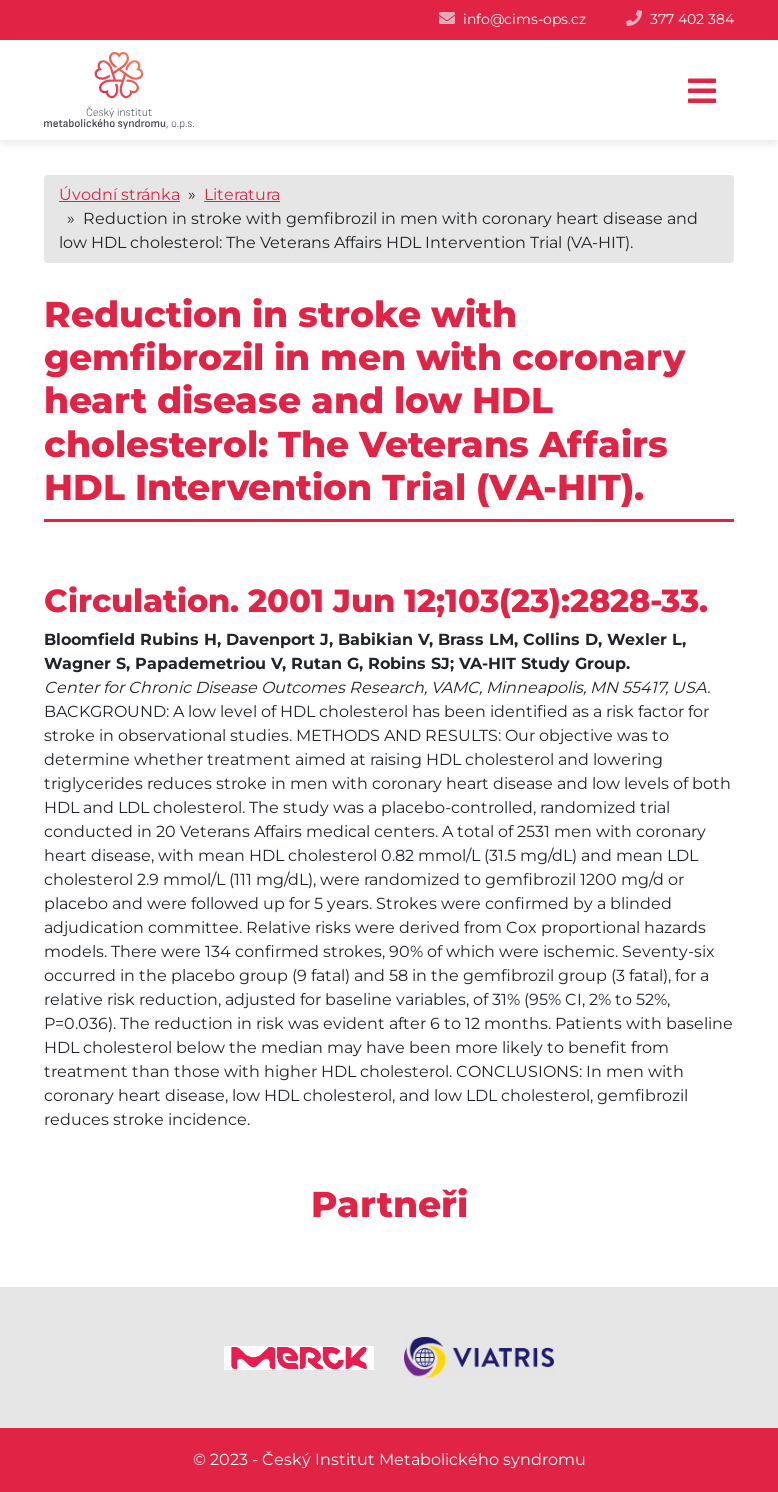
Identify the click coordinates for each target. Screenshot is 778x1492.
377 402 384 (692, 19)
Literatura (242, 194)
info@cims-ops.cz (524, 19)
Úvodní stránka (119, 194)
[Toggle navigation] (702, 91)
